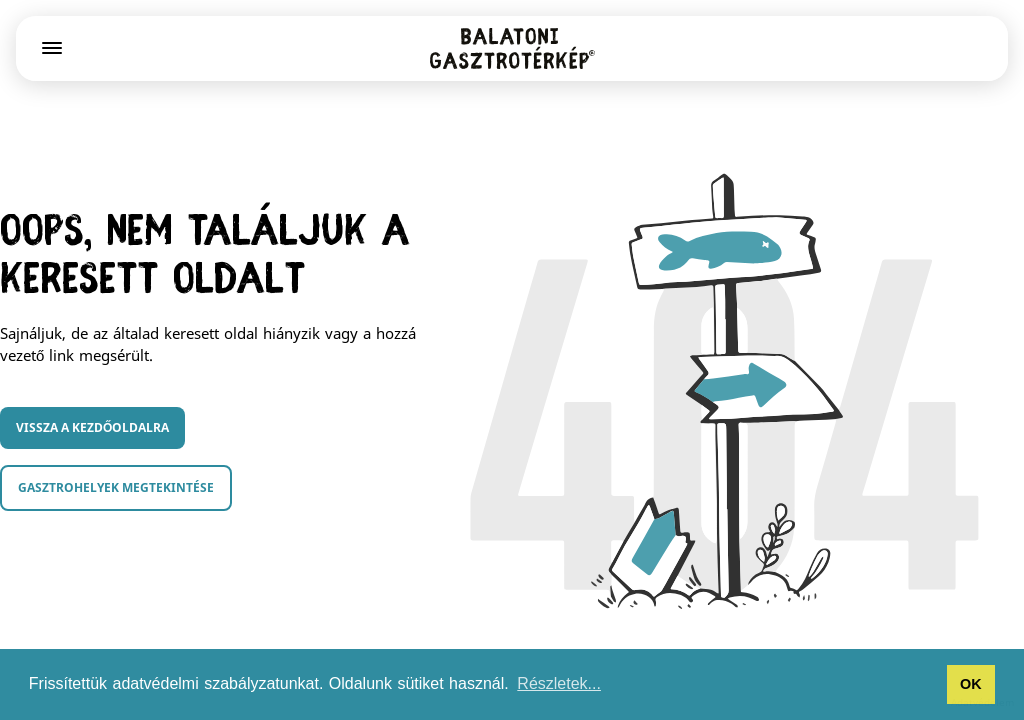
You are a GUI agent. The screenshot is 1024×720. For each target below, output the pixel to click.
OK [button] (971, 684)
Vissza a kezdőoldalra (92, 427)
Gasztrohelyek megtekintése (116, 487)
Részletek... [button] (559, 683)
